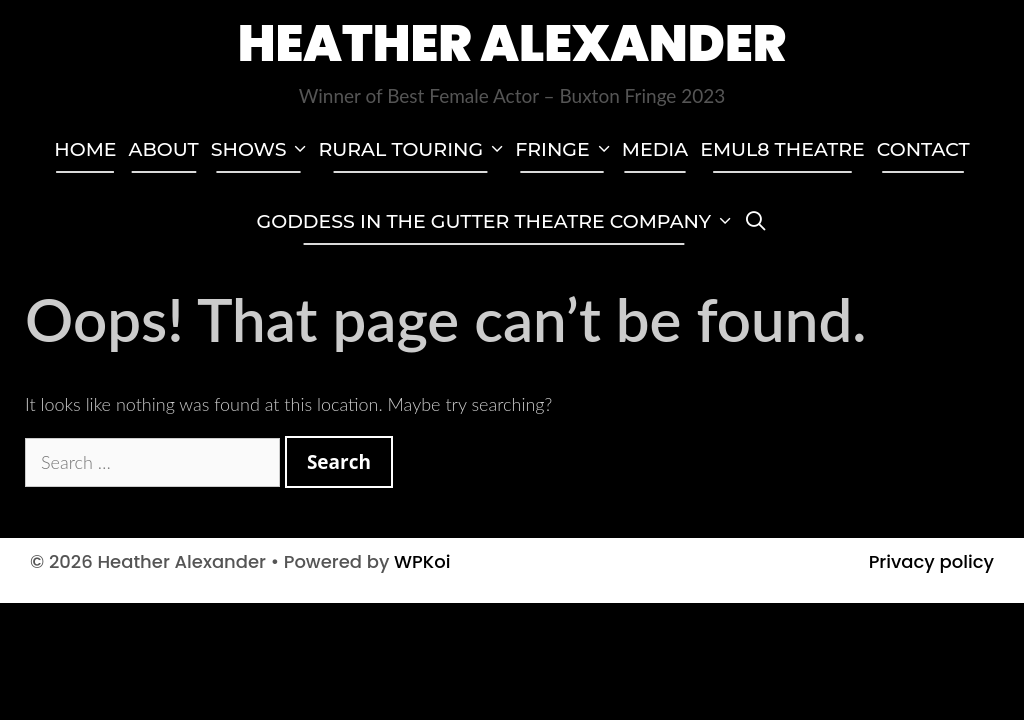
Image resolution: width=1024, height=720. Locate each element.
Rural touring (413, 150)
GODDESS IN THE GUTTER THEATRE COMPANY (497, 222)
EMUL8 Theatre (782, 149)
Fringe (565, 150)
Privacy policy (931, 561)
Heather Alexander (512, 44)
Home (85, 149)
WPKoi (422, 561)
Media (655, 149)
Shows (262, 150)
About (164, 149)
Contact (923, 149)
